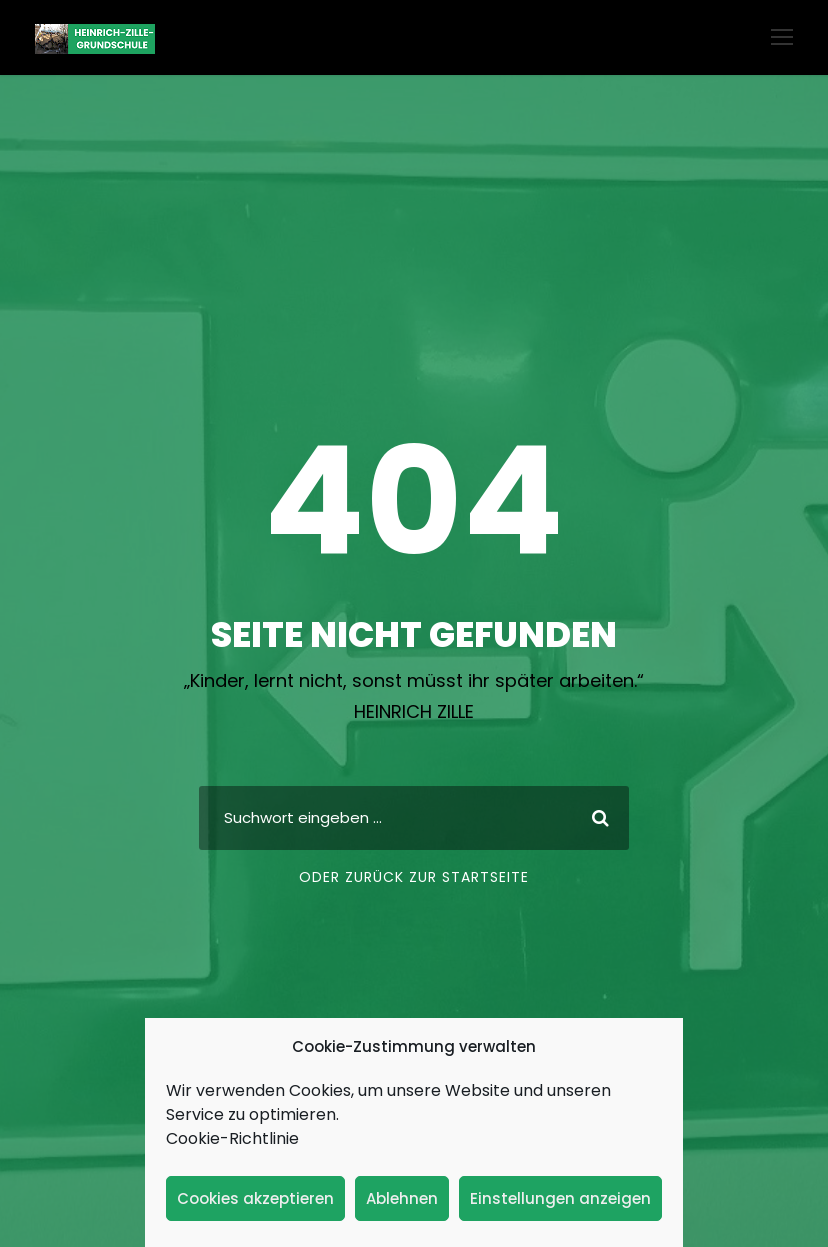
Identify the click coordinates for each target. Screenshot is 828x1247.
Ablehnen (402, 1198)
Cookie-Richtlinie (232, 1138)
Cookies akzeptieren (255, 1198)
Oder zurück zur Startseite (414, 877)
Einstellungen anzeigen (560, 1198)
